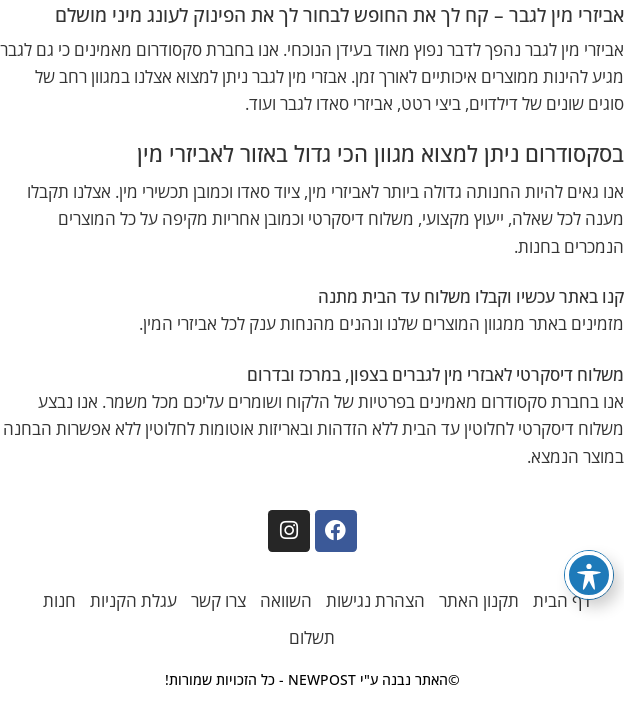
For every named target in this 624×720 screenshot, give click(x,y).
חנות (59, 600)
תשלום (312, 637)
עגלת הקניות (133, 600)
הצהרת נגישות (375, 600)
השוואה (286, 600)
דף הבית (562, 600)
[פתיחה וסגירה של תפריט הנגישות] (589, 575)
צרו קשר (218, 600)
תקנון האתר (479, 600)
